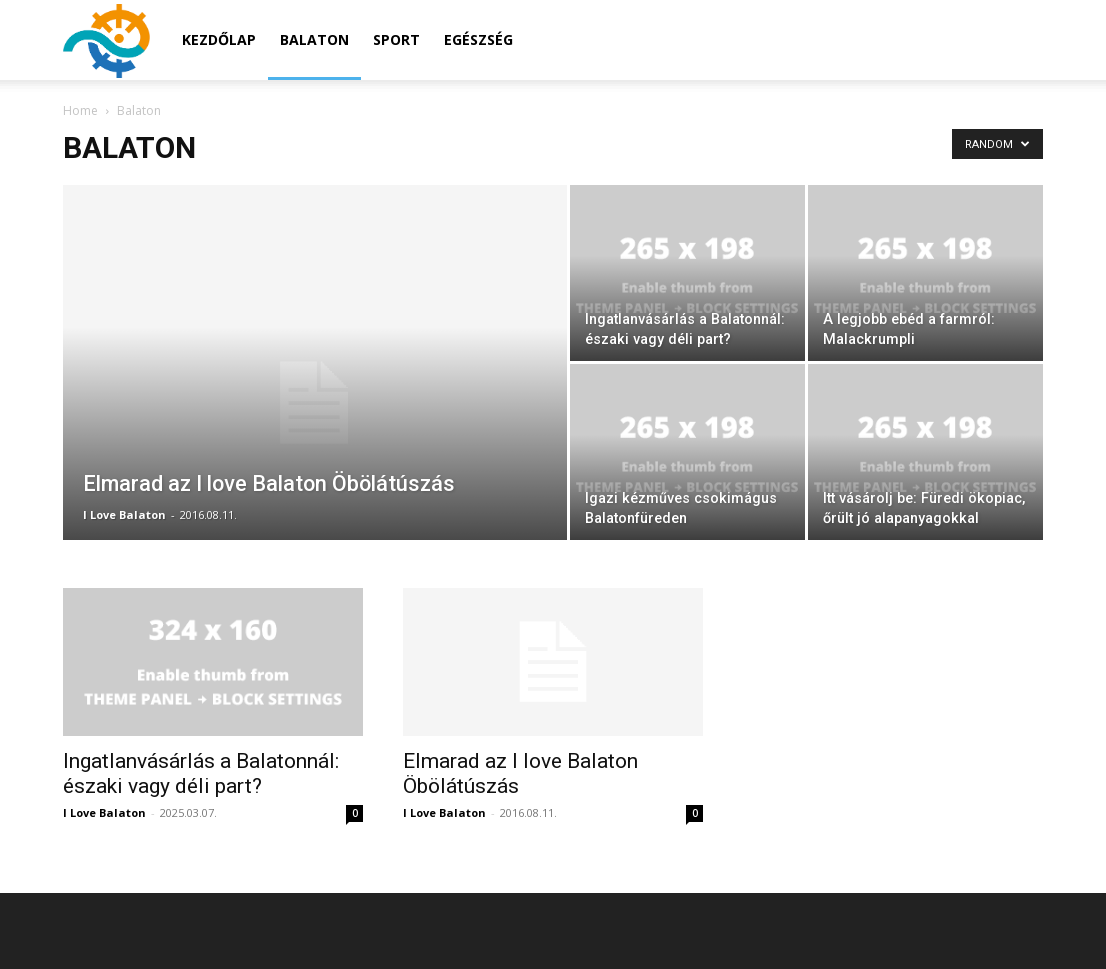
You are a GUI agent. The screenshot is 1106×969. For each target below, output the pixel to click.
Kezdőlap (219, 39)
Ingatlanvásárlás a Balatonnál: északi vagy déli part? (201, 773)
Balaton (314, 39)
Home (80, 110)
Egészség (478, 39)
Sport (396, 39)
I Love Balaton (124, 514)
